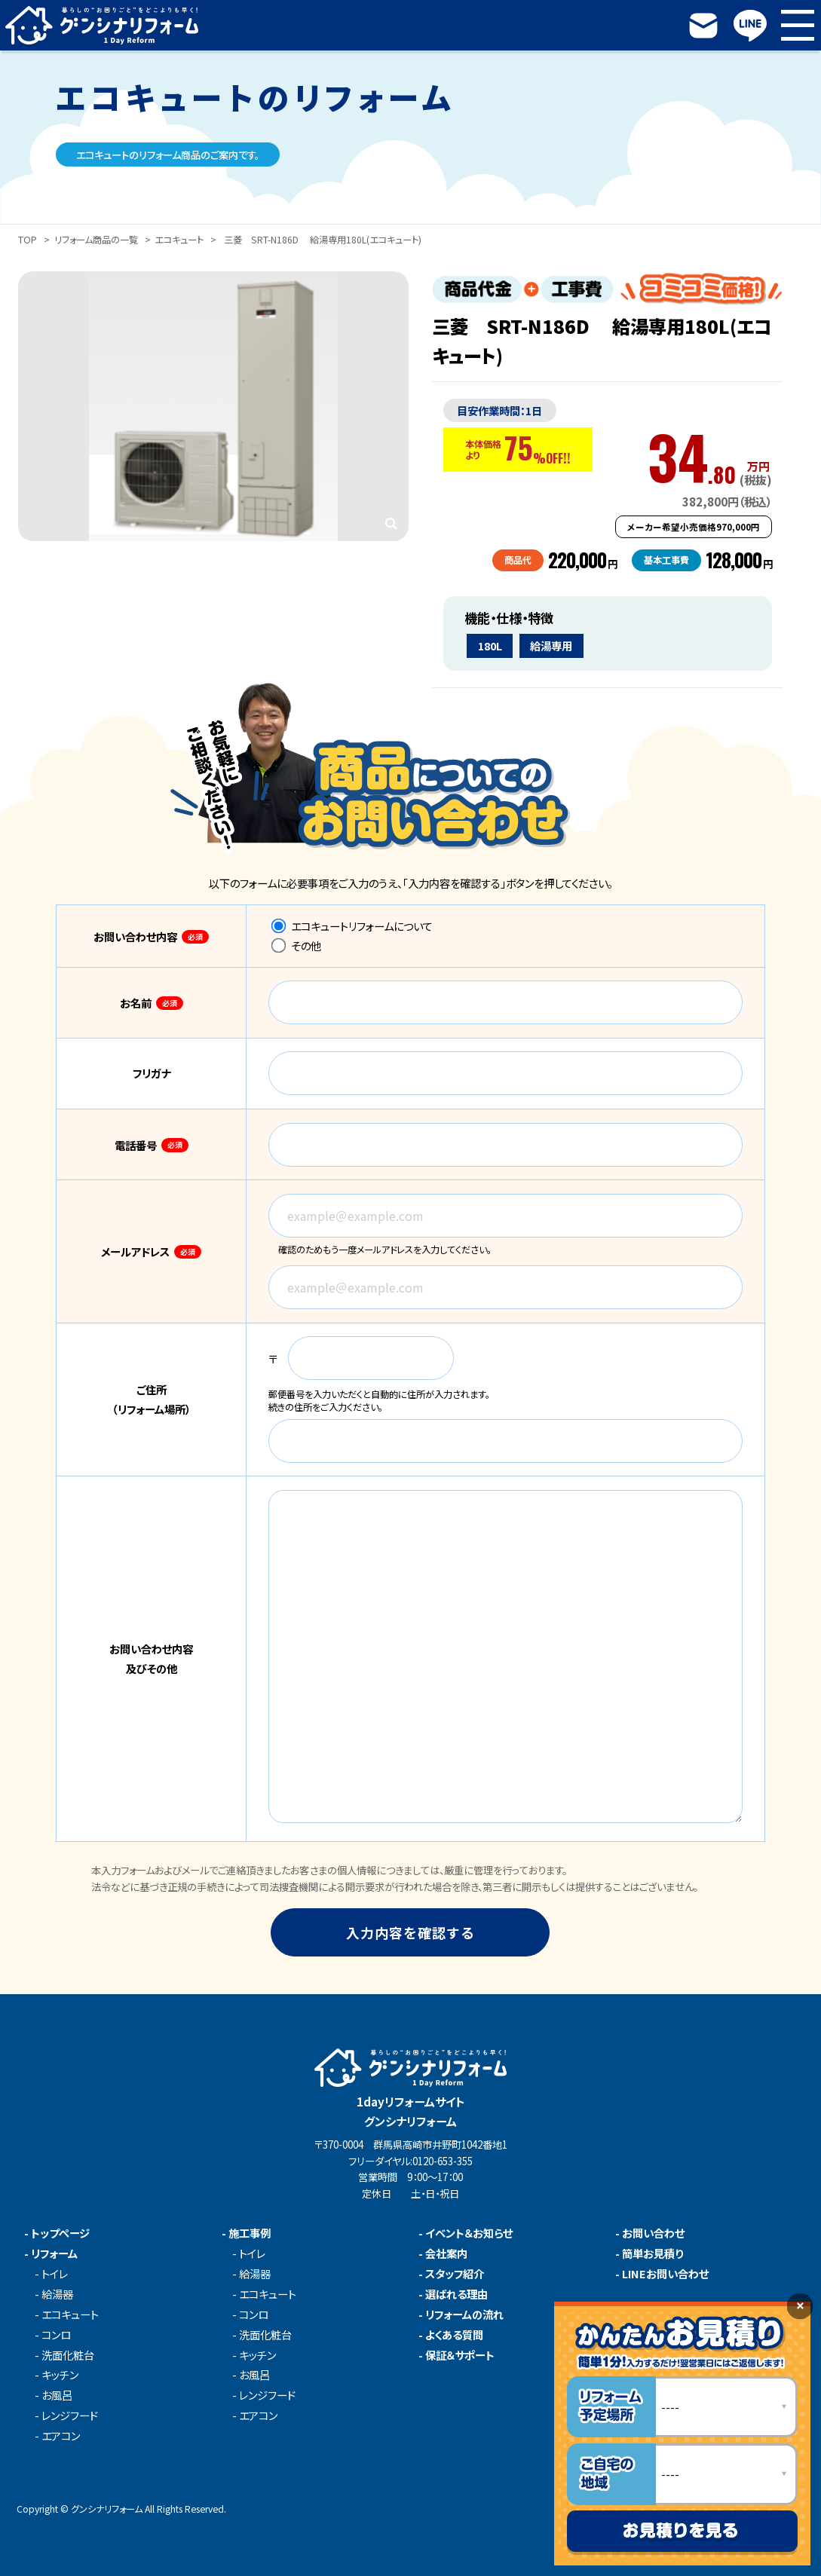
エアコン (60, 2436)
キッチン (59, 2375)
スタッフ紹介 (454, 2274)
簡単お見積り (652, 2253)
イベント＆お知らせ (469, 2233)
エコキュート (179, 240)
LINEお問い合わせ (665, 2274)
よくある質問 (454, 2335)
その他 (296, 945)
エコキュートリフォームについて (352, 926)
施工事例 (249, 2233)
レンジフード (69, 2415)
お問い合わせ (653, 2233)
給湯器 (57, 2294)
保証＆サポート (460, 2355)
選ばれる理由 (456, 2294)
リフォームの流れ (464, 2314)
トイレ (54, 2274)
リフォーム (54, 2253)
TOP (27, 240)
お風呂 (56, 2395)
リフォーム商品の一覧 (96, 240)
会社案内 (446, 2253)
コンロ (56, 2335)
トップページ (60, 2233)
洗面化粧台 (67, 2355)
